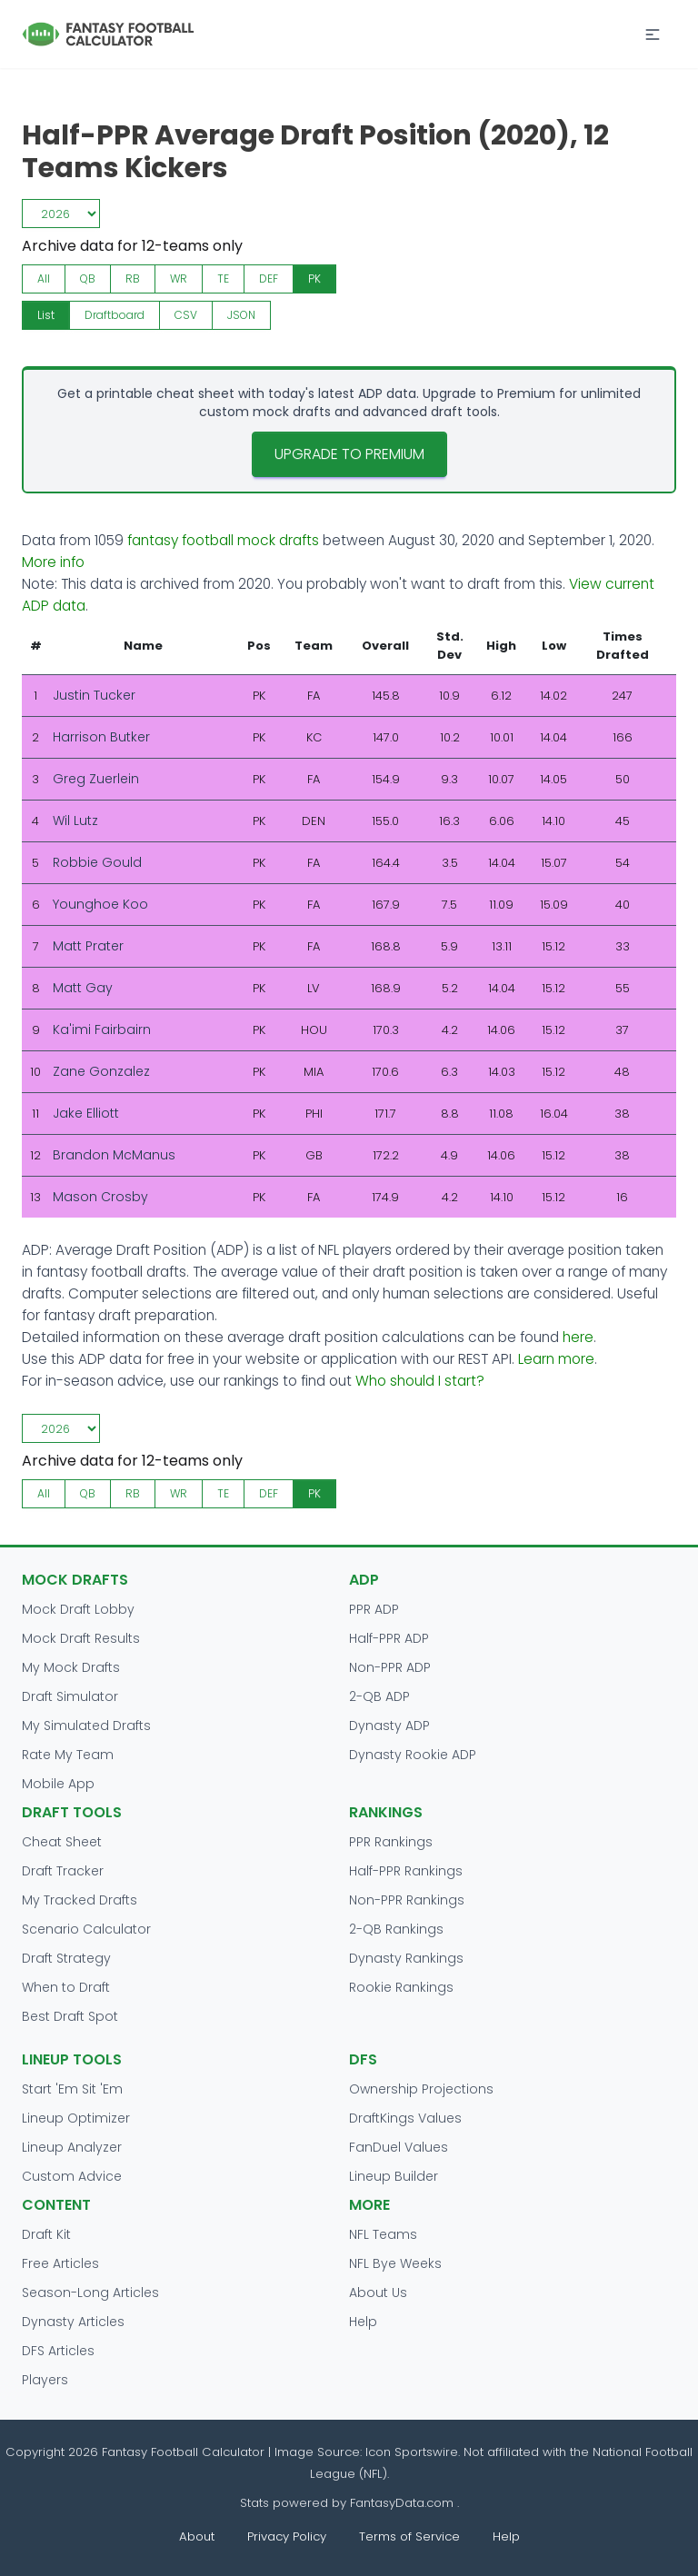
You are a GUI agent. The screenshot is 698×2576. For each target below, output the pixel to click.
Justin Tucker (94, 695)
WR (178, 278)
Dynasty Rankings (406, 1958)
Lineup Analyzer (72, 2147)
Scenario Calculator (86, 1929)
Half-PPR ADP (389, 1638)
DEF (268, 278)
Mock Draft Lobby (78, 1609)
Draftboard (115, 315)
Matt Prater (88, 946)
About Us (378, 2292)
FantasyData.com (403, 2502)
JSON (241, 315)
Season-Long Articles (90, 2292)
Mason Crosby (100, 1197)
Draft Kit (46, 2234)
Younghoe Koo (100, 904)
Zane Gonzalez (101, 1071)
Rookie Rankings (401, 1987)
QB (87, 278)
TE (223, 278)
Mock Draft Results (81, 1638)
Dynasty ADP (389, 1725)
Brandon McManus (114, 1155)
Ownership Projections (421, 2089)
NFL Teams (383, 2234)
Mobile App (58, 1784)
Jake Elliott (86, 1113)
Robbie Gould (97, 862)
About (196, 2536)
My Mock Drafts (71, 1667)
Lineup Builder (393, 2176)
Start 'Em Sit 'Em (72, 2089)
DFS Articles (58, 2351)
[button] (652, 34)
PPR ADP (374, 1609)
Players (45, 2380)
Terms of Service (409, 2536)
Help (363, 2321)
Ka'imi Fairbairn (102, 1029)
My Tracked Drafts (79, 1900)
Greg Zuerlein (96, 779)
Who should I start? (419, 1380)
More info (53, 562)
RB (132, 278)
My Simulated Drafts (86, 1725)
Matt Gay (83, 988)
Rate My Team (68, 1755)
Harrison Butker (101, 737)
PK (314, 278)
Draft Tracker (63, 1871)
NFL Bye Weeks (395, 2263)
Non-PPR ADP (390, 1667)
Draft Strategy (66, 1958)
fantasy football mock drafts (223, 540)
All (43, 278)
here (578, 1337)
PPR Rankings (391, 1842)
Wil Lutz (75, 820)
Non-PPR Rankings (406, 1900)
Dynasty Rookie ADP (412, 1755)
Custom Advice (72, 2176)
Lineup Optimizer (76, 2118)
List (46, 315)
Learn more (556, 1358)
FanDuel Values (398, 2147)
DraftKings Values (405, 2118)
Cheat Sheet (62, 1842)
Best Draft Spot (70, 2016)
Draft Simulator (70, 1696)
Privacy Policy (286, 2536)
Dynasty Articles (73, 2321)
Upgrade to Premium (349, 453)
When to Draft (66, 1987)
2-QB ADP (379, 1696)
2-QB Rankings (396, 1929)
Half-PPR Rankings (406, 1871)
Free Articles (60, 2263)
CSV (185, 315)
